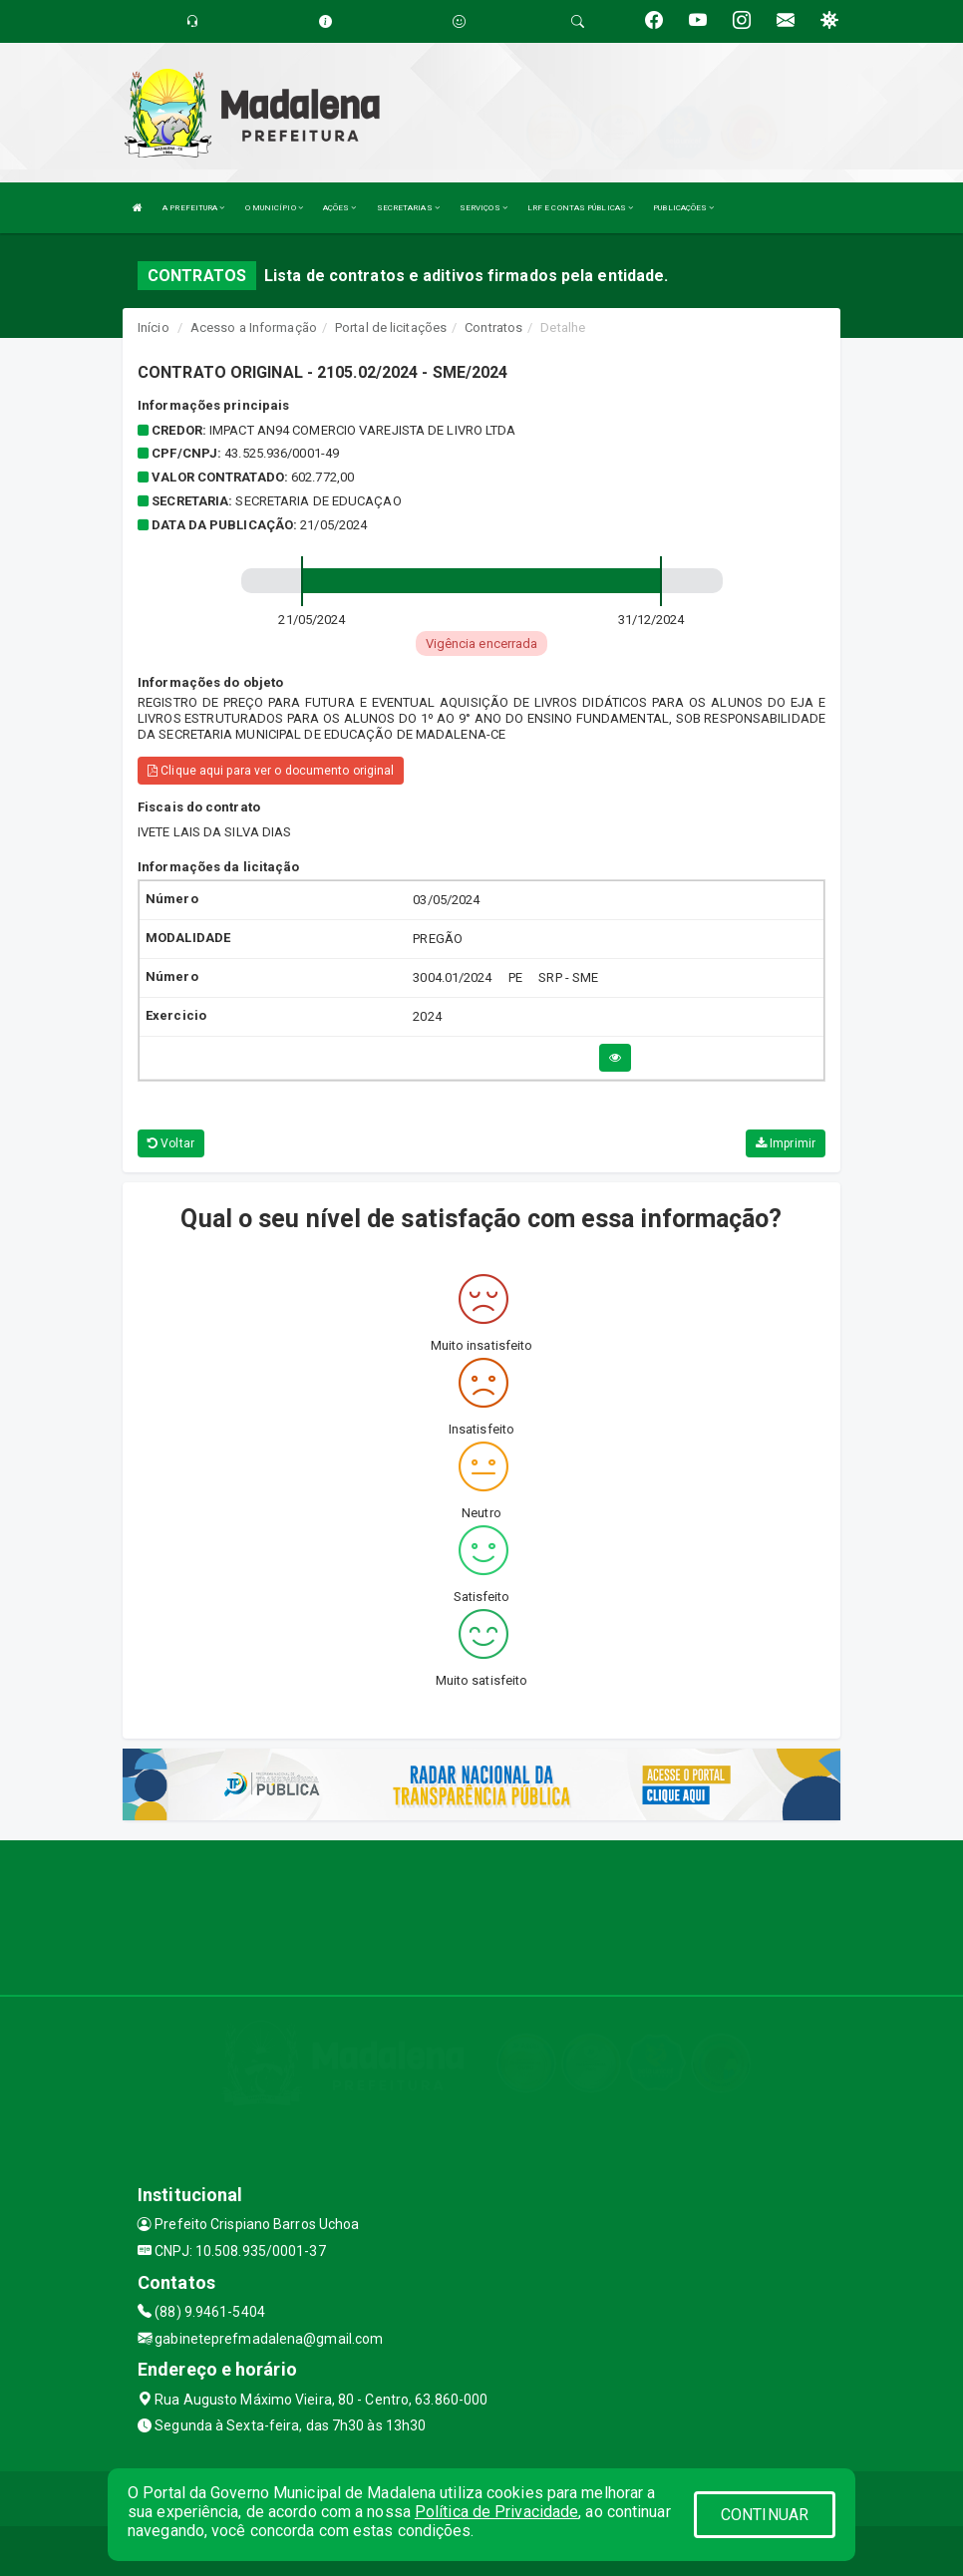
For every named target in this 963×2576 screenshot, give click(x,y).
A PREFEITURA (193, 207)
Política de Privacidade (496, 2511)
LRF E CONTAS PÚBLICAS (580, 207)
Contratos (493, 327)
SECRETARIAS (408, 207)
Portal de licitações (391, 327)
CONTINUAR (764, 2514)
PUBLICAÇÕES (683, 207)
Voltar (171, 1143)
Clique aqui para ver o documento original (271, 771)
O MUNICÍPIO (274, 207)
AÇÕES (340, 207)
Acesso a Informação (253, 327)
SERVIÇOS (483, 207)
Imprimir (785, 1143)
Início (153, 327)
